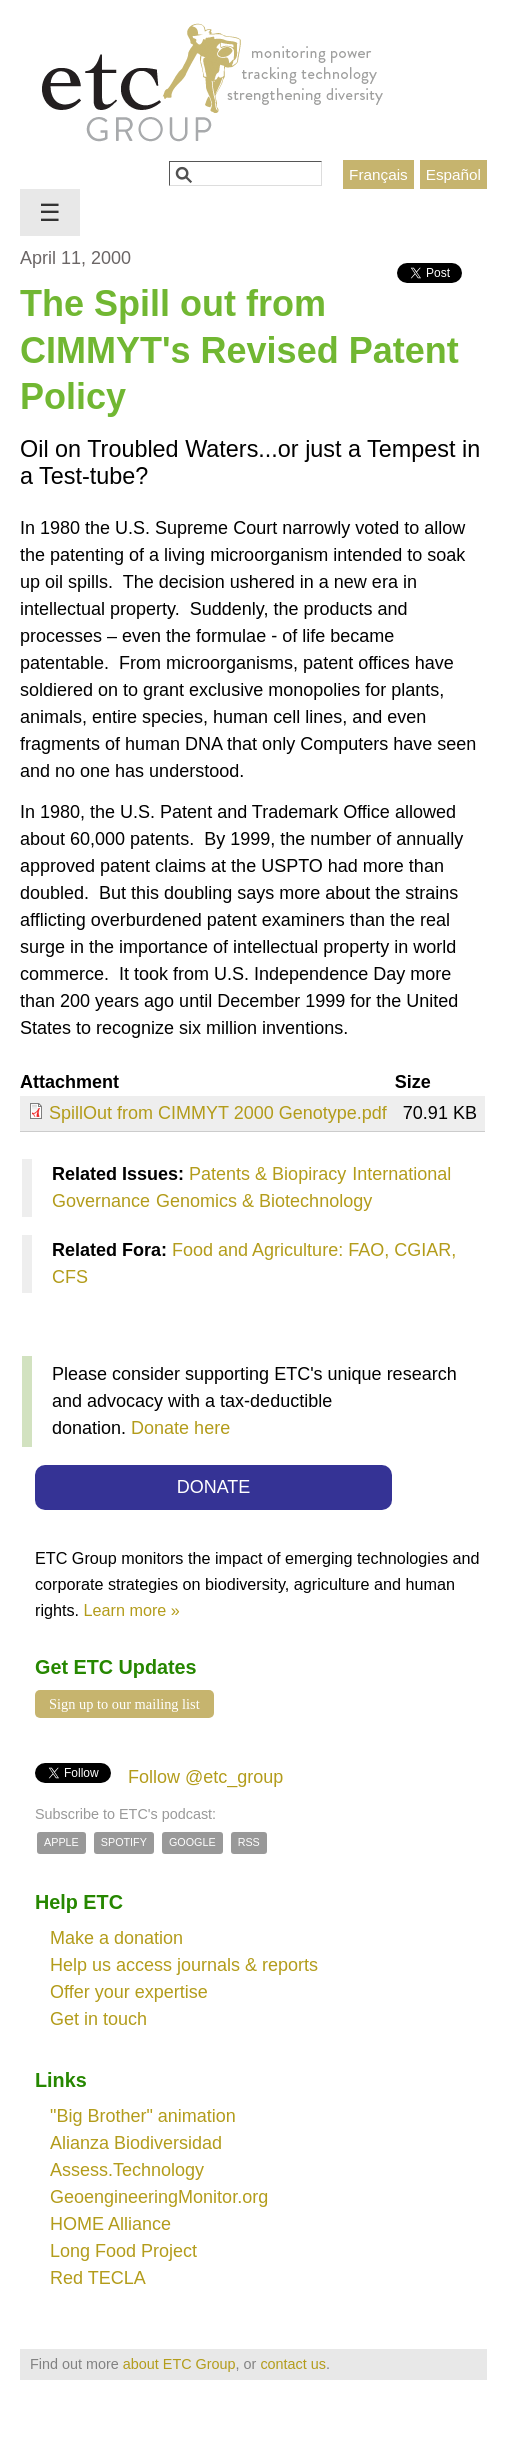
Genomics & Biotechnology (264, 1201)
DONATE (214, 1487)
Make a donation (116, 1938)
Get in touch (98, 2019)
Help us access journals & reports (184, 1965)
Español (453, 174)
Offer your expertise (129, 1992)
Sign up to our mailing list (124, 1704)
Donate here (180, 1428)
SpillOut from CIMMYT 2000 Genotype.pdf (218, 1113)
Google (192, 1842)
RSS (249, 1842)
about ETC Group (179, 2364)
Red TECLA (98, 2278)
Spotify (124, 1842)
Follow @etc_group (205, 1777)
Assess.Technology (127, 2170)
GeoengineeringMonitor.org (159, 2197)
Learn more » (132, 1610)
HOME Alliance (110, 2224)
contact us (293, 2364)
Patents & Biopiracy (267, 1174)
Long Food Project (123, 2251)
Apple (61, 1842)
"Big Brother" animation (143, 2116)
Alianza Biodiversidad (136, 2143)
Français (378, 174)
